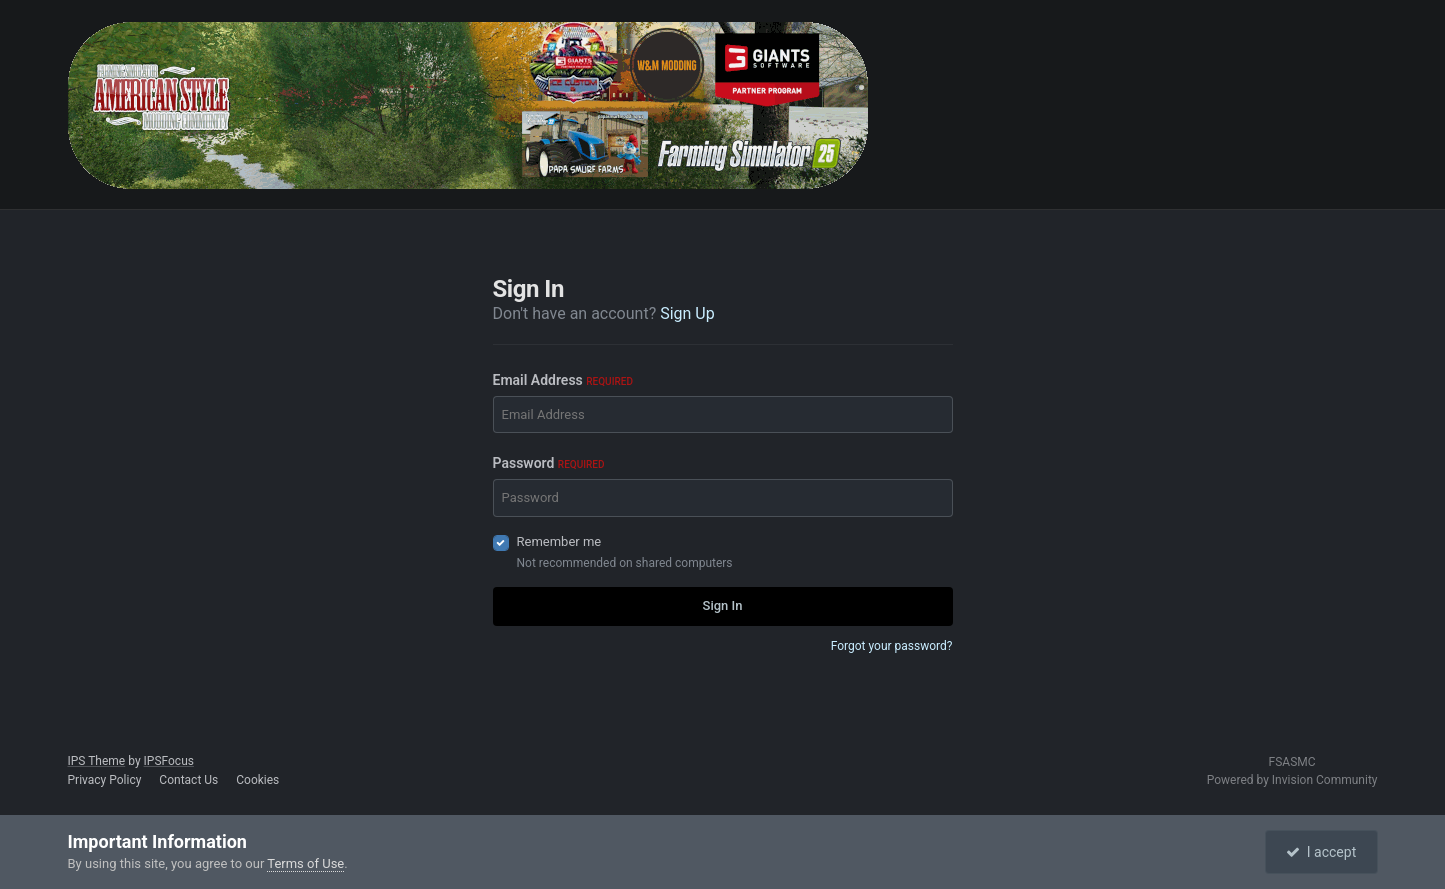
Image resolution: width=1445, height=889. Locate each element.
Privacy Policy (105, 780)
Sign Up (687, 313)
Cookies (257, 780)
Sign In (723, 605)
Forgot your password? (892, 646)
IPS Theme (97, 761)
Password (549, 463)
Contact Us (188, 780)
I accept (1321, 852)
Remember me (559, 541)
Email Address (563, 380)
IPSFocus (169, 761)
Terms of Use (305, 863)
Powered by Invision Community (1292, 780)
